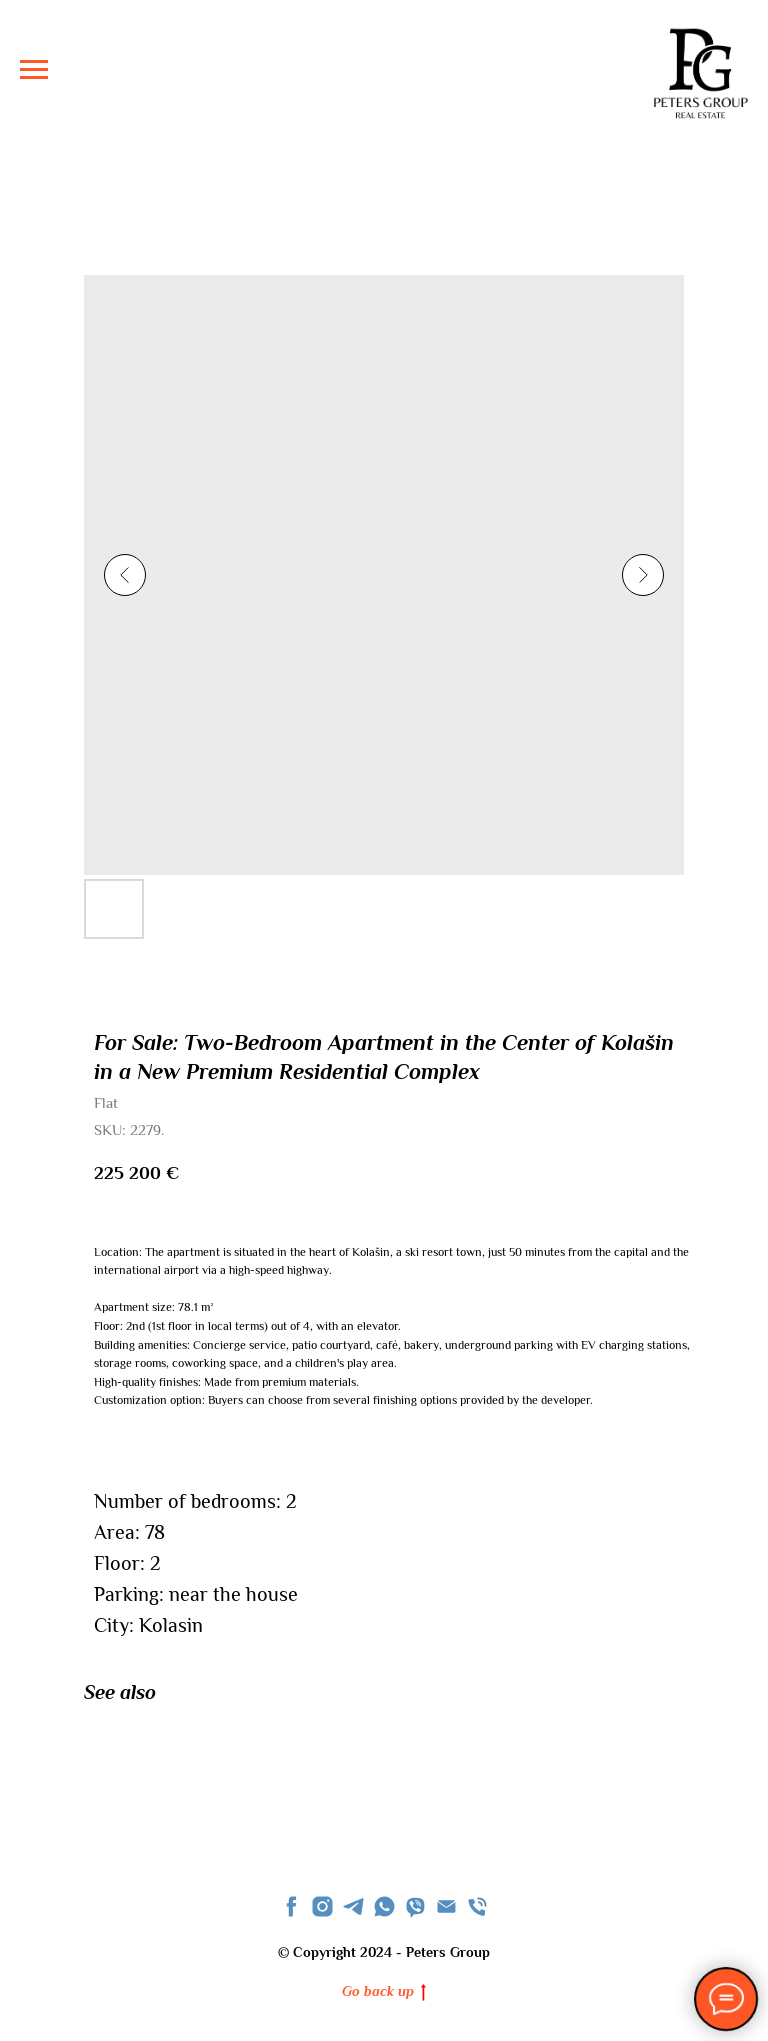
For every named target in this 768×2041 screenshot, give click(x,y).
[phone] (477, 1906)
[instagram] (322, 1906)
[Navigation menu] (34, 70)
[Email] (446, 1906)
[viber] (415, 1906)
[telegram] (353, 1906)
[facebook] (291, 1906)
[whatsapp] (384, 1906)
